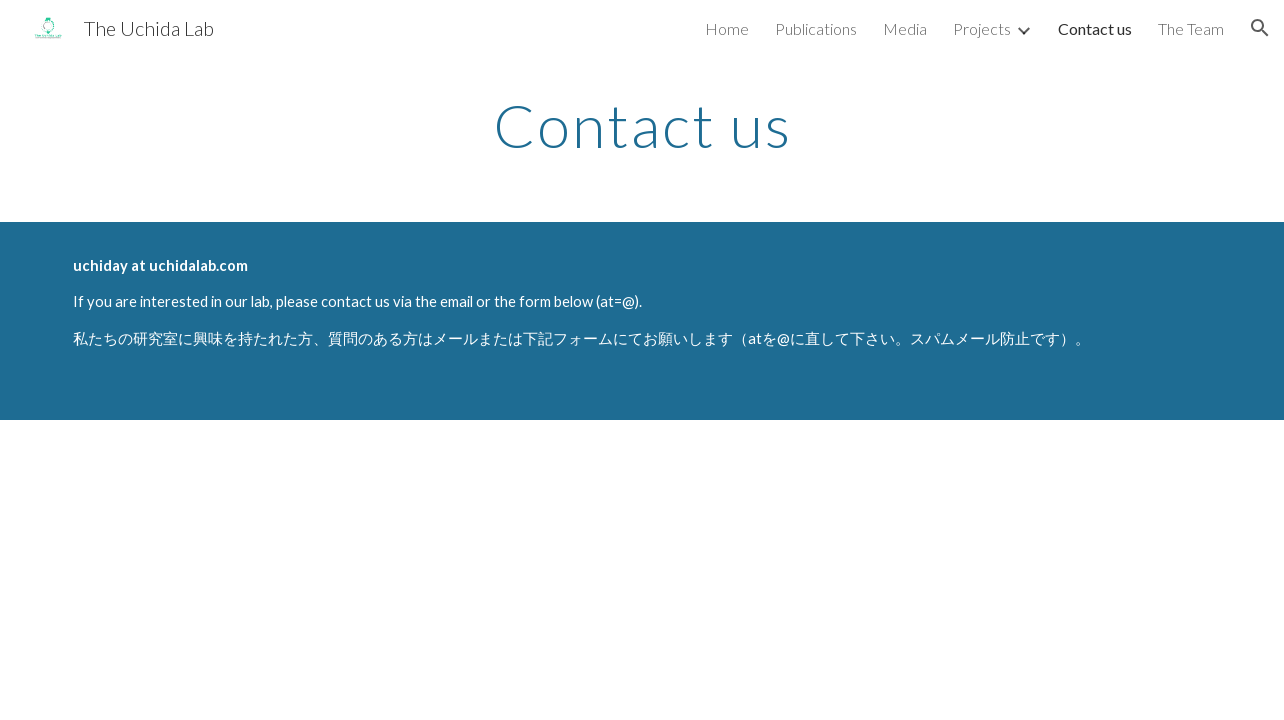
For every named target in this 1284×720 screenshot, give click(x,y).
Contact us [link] (1095, 28)
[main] (642, 125)
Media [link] (905, 28)
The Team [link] (1191, 28)
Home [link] (727, 28)
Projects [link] (982, 28)
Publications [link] (816, 28)
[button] (1260, 28)
